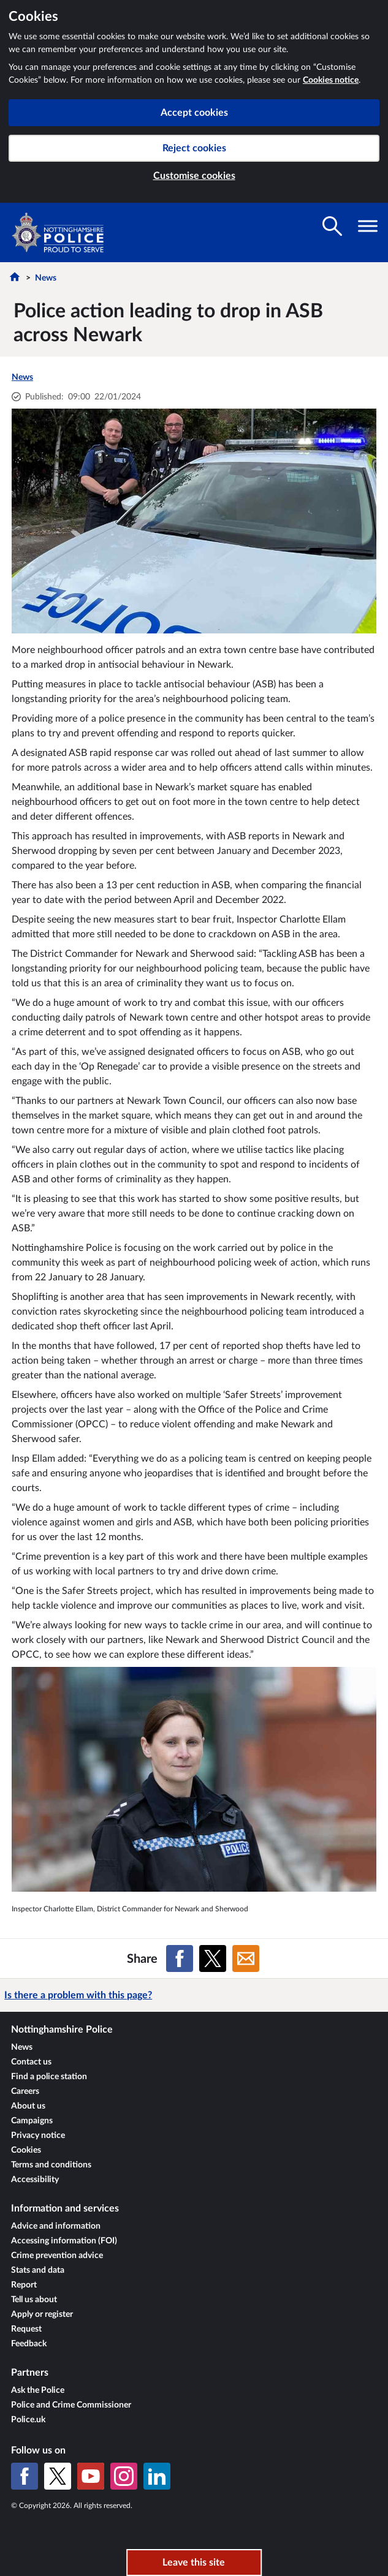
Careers (25, 2091)
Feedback (29, 2344)
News (45, 278)
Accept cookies (194, 113)
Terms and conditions (51, 2165)
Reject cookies (194, 148)
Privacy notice (38, 2135)
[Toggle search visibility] (332, 226)
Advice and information (56, 2226)
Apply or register (42, 2314)
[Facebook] (24, 2476)
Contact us (31, 2062)
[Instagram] (123, 2476)
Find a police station (49, 2076)
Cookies (26, 2150)
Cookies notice (331, 80)
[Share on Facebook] (179, 1958)
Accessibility (35, 2179)
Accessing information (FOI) (64, 2241)
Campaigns (32, 2121)
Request (26, 2329)
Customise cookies (194, 176)
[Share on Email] (245, 1958)
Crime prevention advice (57, 2255)
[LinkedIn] (156, 2476)
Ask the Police (37, 2390)
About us (28, 2106)
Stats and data (37, 2270)
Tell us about (34, 2299)
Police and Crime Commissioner (71, 2405)
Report (24, 2285)
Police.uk (28, 2419)
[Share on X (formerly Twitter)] (212, 1958)
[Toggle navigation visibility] (367, 226)
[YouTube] (90, 2476)
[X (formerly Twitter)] (57, 2476)
